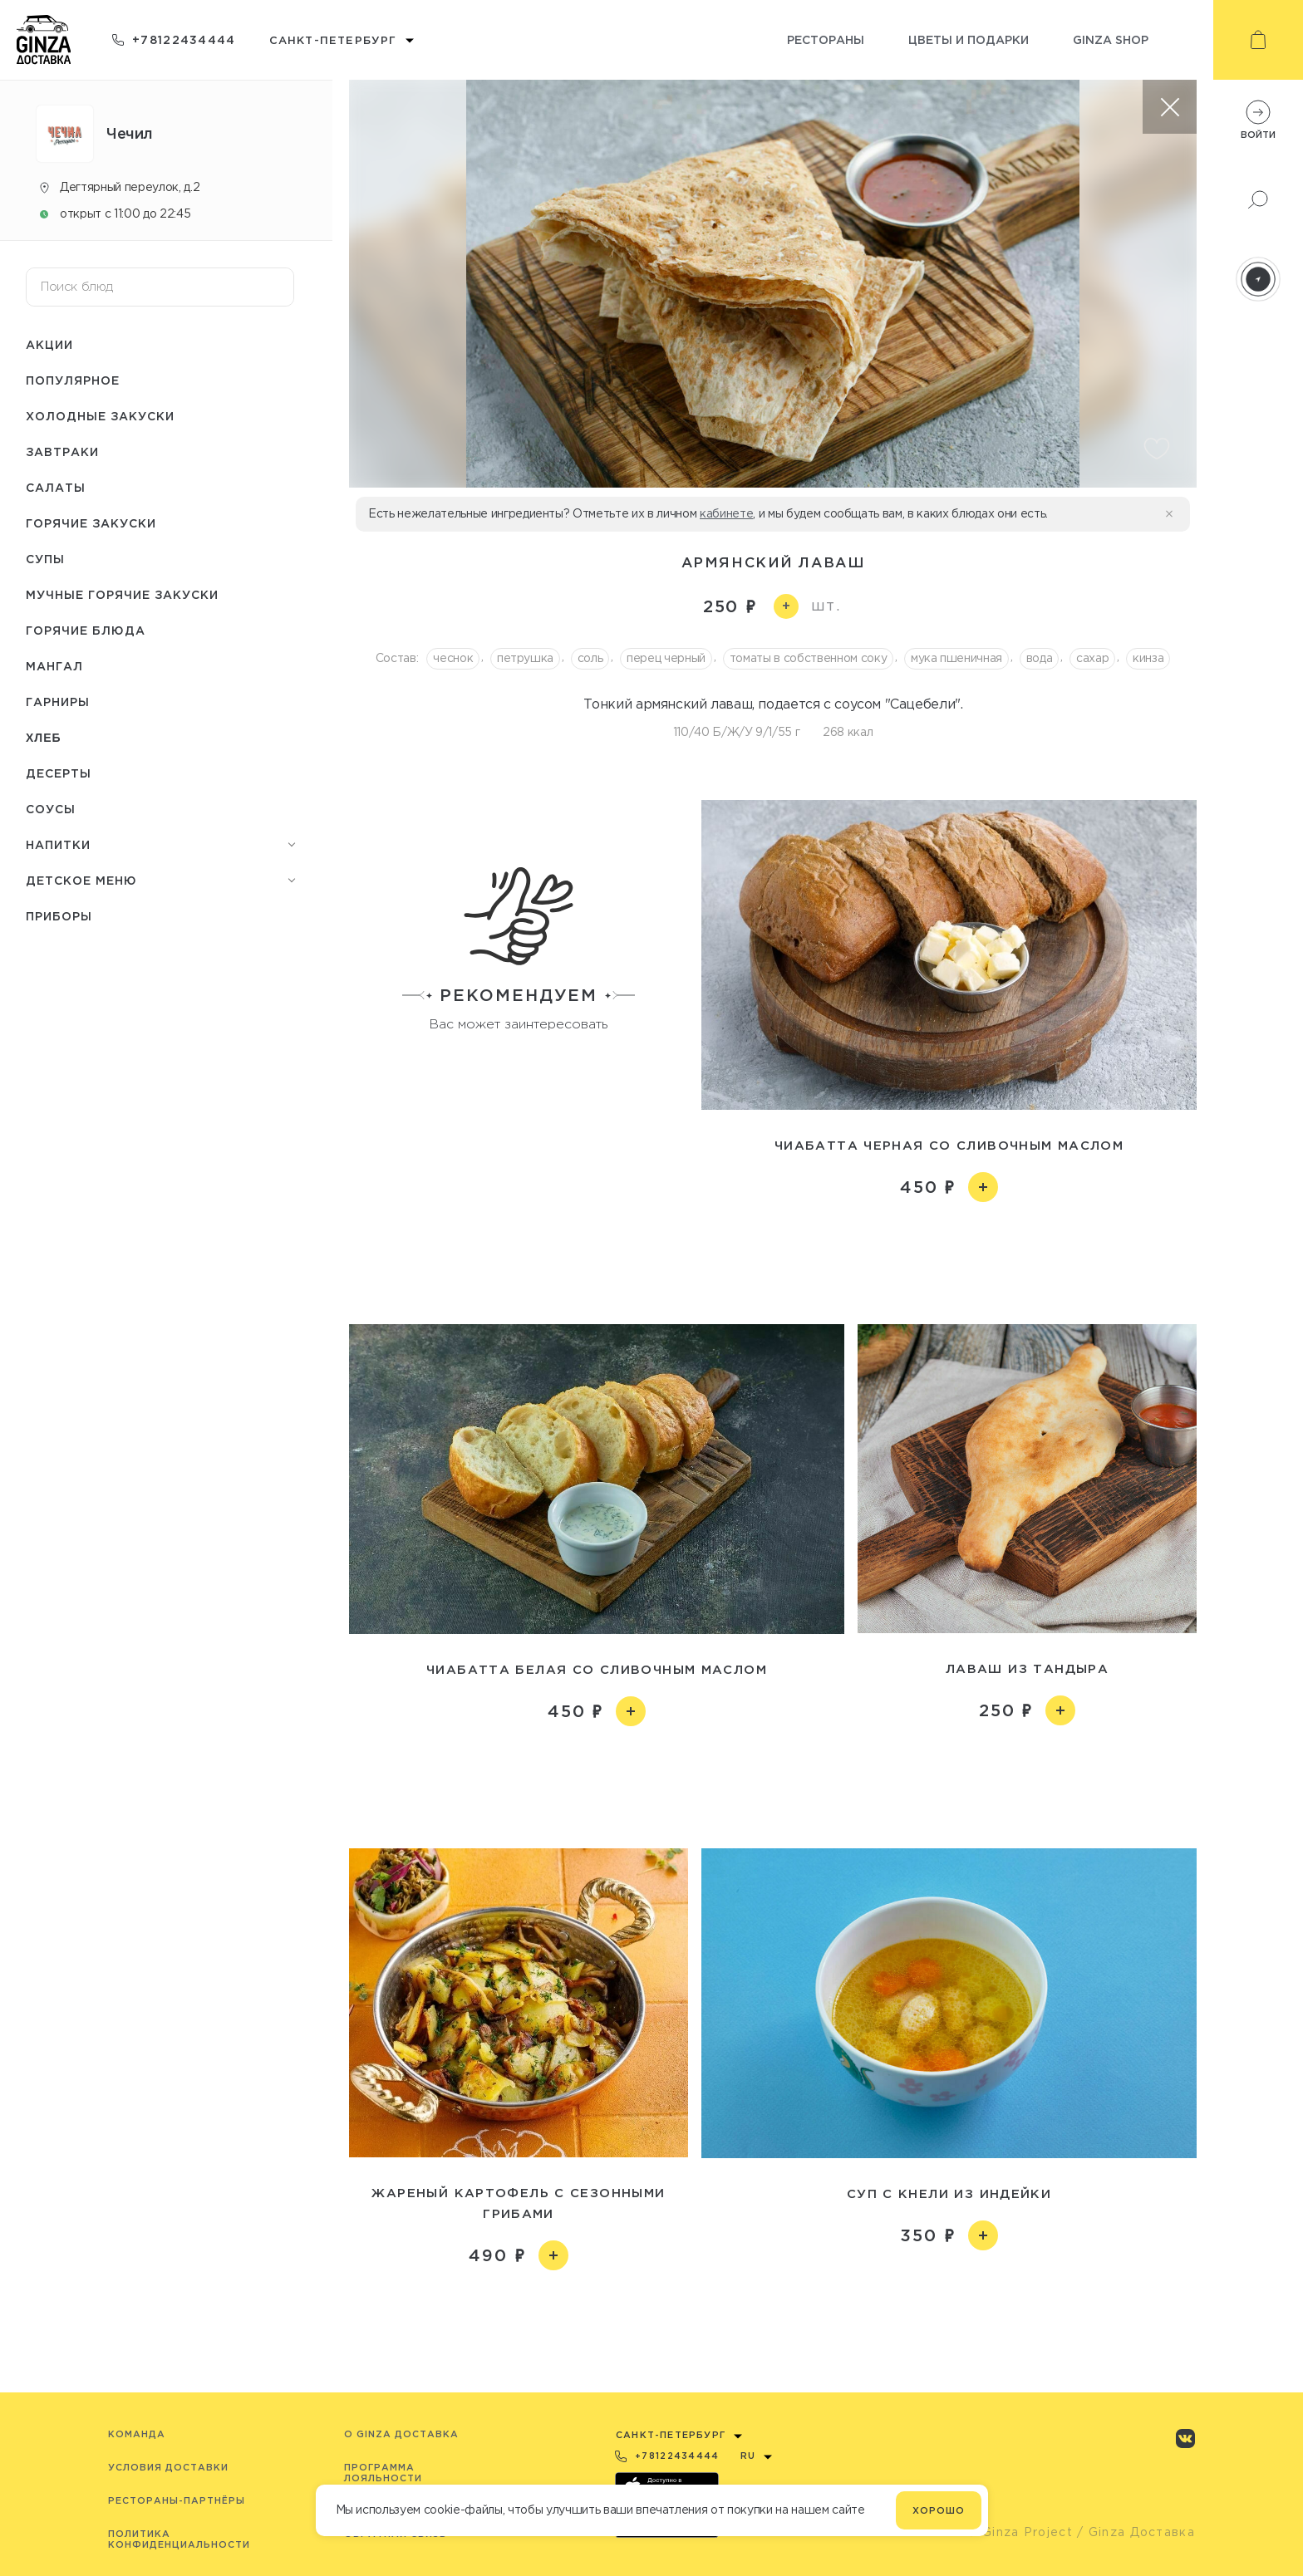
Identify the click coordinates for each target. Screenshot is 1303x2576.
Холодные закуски (100, 416)
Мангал (54, 666)
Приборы (59, 916)
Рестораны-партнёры (176, 2500)
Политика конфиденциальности (179, 2539)
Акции (49, 344)
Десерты (58, 773)
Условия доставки (168, 2467)
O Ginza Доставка (401, 2434)
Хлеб (43, 737)
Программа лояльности (383, 2472)
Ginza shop (1110, 39)
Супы (45, 558)
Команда (136, 2434)
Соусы (51, 808)
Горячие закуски (91, 523)
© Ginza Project (1019, 2532)
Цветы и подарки (968, 39)
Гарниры (58, 701)
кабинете (726, 513)
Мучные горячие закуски (122, 594)
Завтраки (62, 451)
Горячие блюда (85, 630)
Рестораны (825, 39)
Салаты (56, 487)
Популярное (73, 380)
